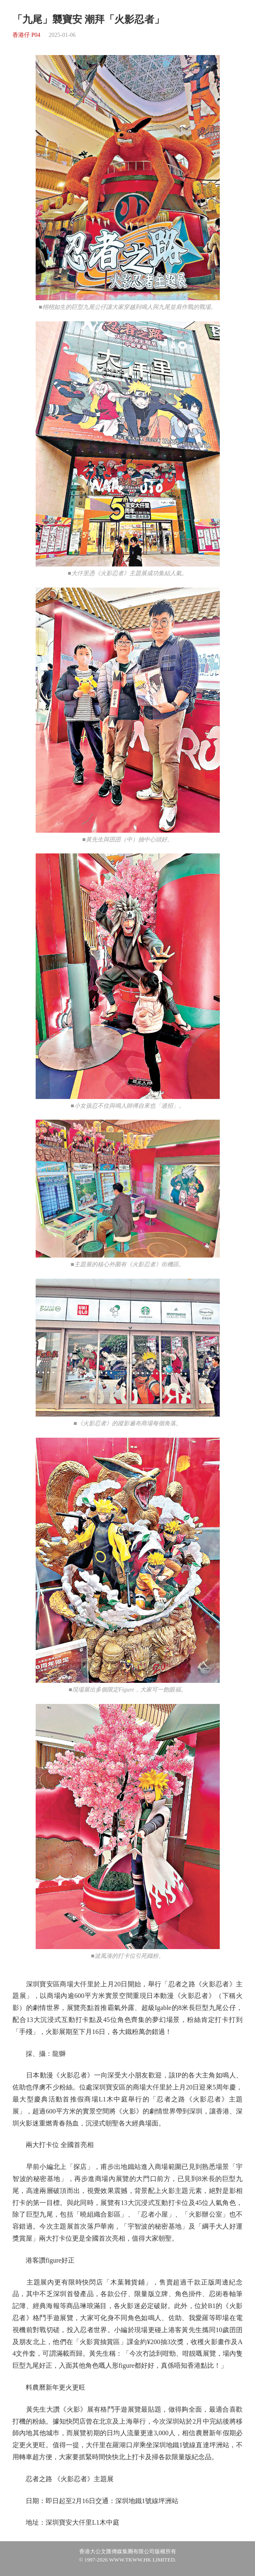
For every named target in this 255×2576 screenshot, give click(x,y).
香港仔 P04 (26, 35)
